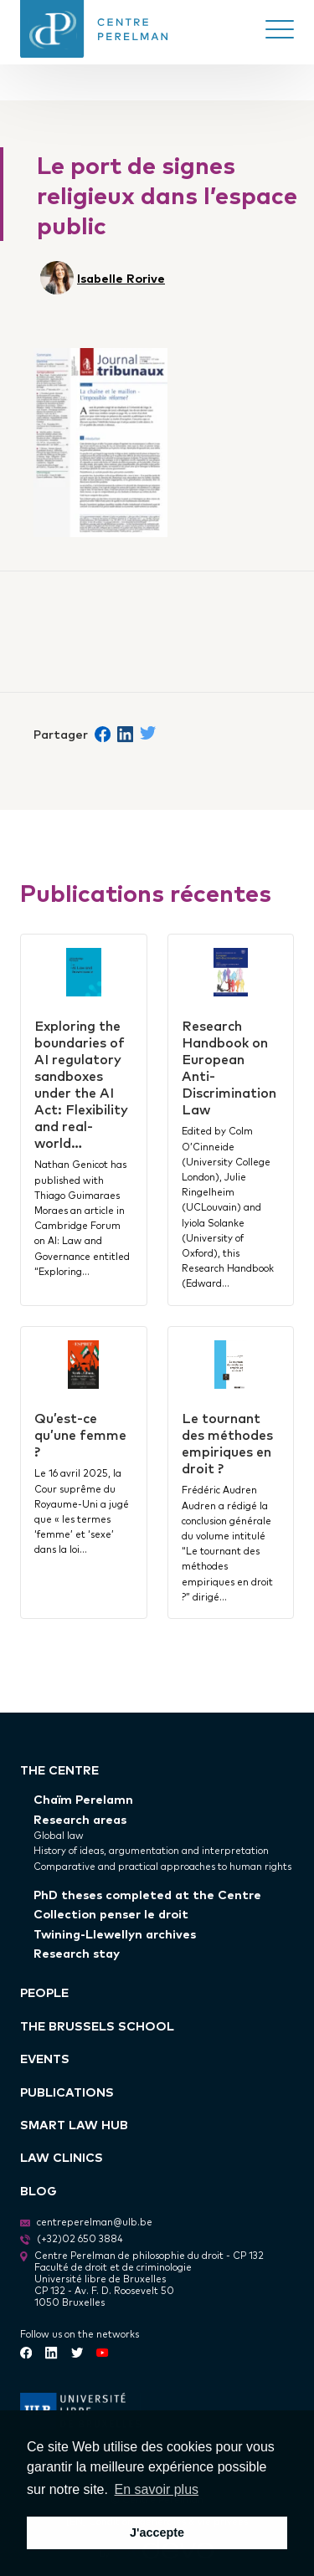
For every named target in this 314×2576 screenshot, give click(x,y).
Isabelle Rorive (121, 277)
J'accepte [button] (157, 2532)
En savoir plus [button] (157, 2489)
